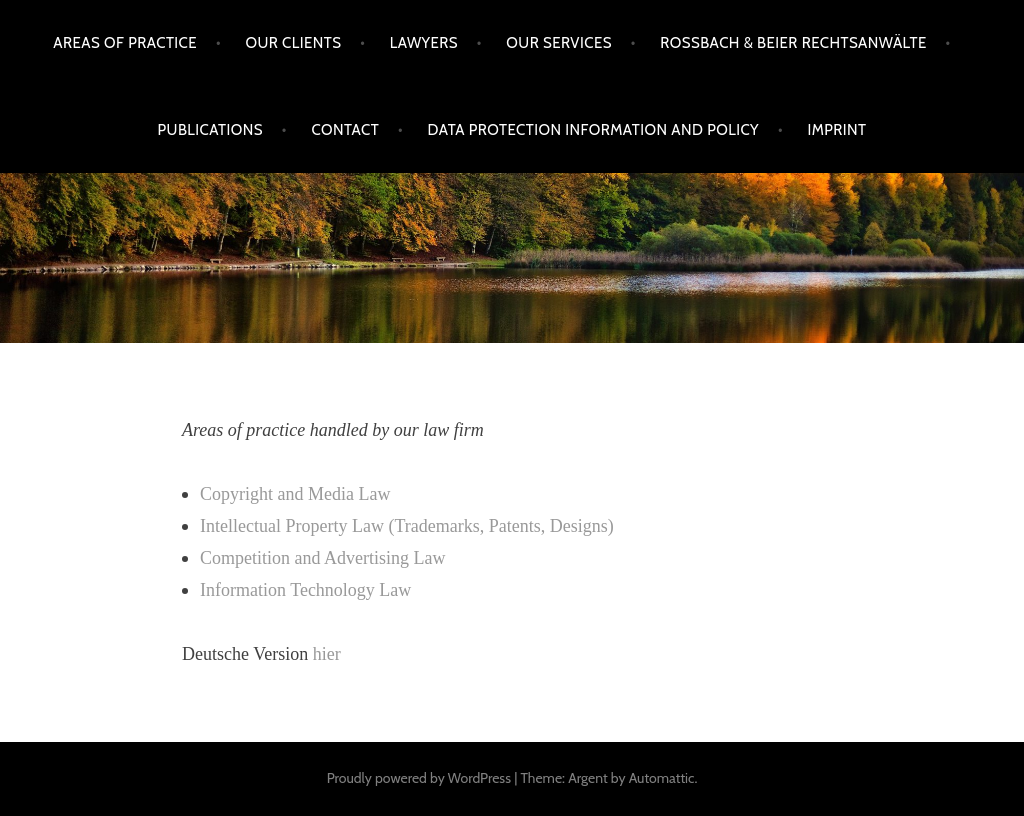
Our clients (293, 43)
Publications (211, 130)
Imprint (836, 130)
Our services (559, 43)
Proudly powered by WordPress (419, 778)
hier (327, 654)
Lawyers (424, 43)
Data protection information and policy (593, 130)
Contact (345, 130)
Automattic (662, 778)
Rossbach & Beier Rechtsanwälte (793, 43)
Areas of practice (125, 43)
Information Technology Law (305, 590)
